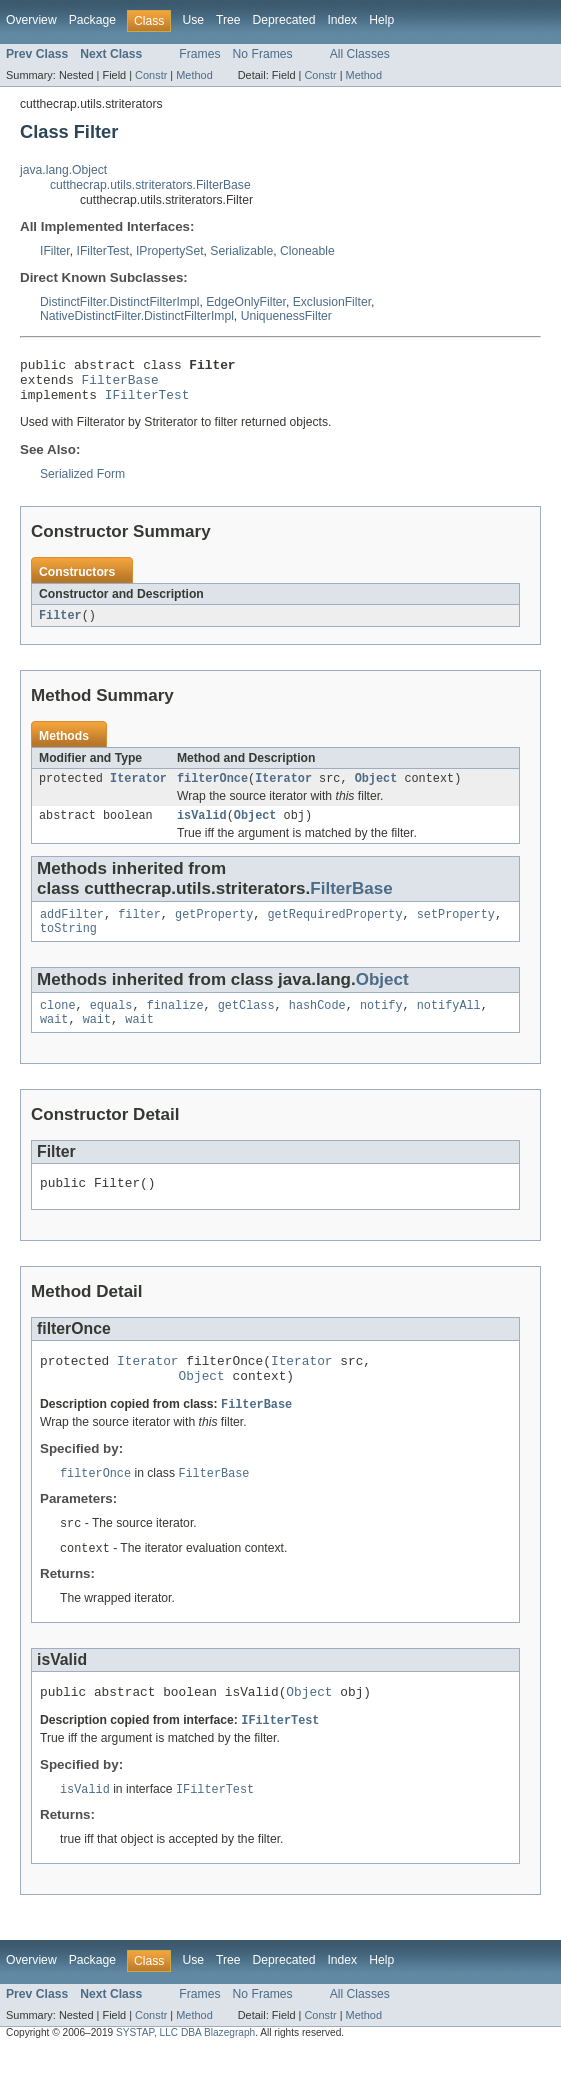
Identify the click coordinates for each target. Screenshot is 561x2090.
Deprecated (284, 20)
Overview (31, 20)
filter (139, 930)
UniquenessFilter (286, 316)
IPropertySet (170, 251)
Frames (199, 54)
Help (381, 20)
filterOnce (212, 790)
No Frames (263, 54)
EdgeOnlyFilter (246, 302)
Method (194, 75)
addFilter (72, 930)
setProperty (456, 930)
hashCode (317, 1025)
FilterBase (120, 385)
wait (54, 1041)
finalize (175, 1025)
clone (58, 1025)
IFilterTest (103, 251)
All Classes (360, 54)
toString (68, 946)
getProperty (214, 930)
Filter (60, 625)
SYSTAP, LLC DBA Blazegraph (185, 2072)
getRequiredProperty (334, 930)
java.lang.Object (63, 170)
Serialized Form (82, 483)
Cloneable (307, 251)
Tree (228, 20)
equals (111, 1025)
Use (193, 20)
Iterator (138, 790)
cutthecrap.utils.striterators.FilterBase (150, 185)
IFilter (55, 251)
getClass (246, 1025)
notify (381, 1025)
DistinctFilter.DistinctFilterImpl (119, 302)
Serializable (241, 251)
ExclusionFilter (332, 302)
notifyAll (449, 1025)
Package (92, 20)
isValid (202, 829)
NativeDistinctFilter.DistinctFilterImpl (137, 316)
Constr (151, 75)
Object (376, 790)
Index (342, 20)
